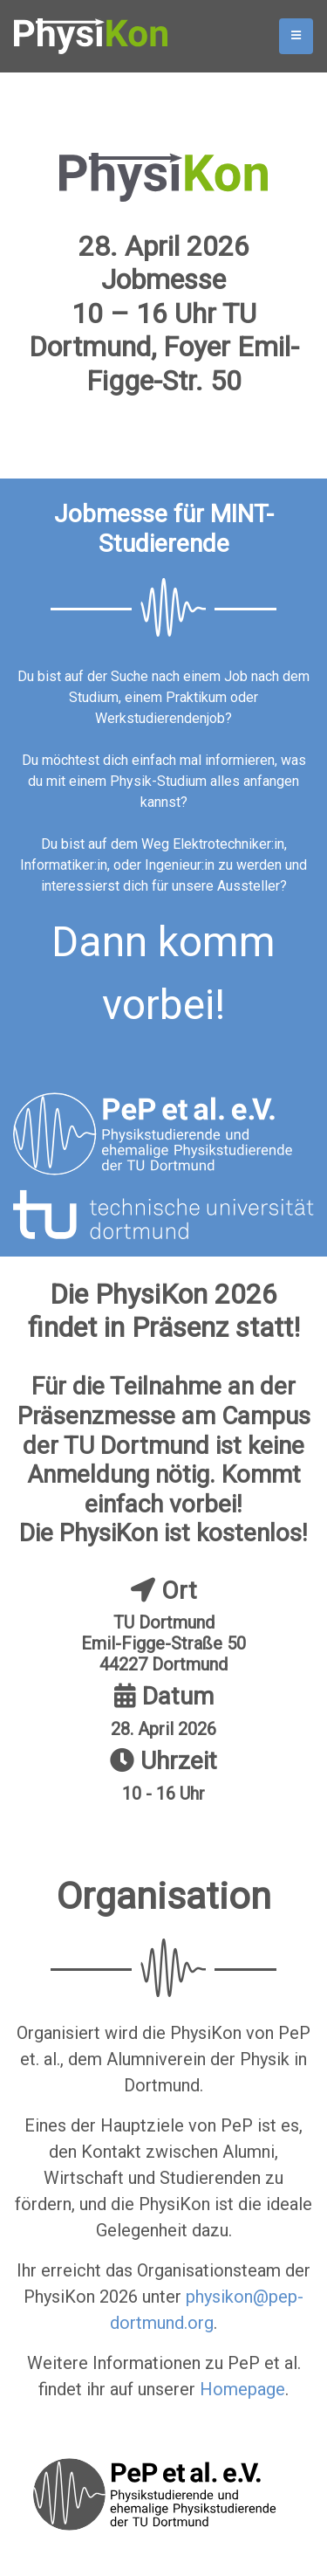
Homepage (242, 2389)
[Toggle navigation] (296, 35)
